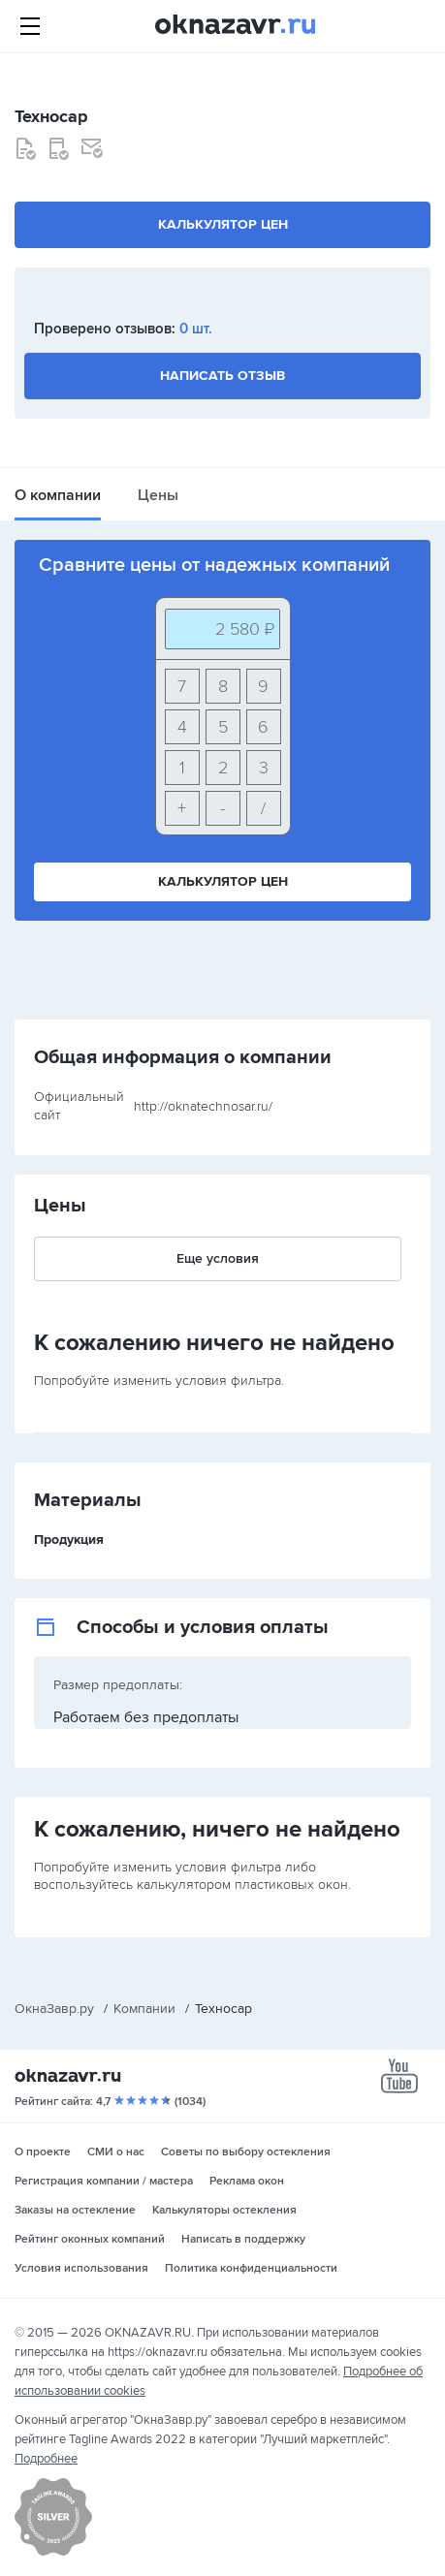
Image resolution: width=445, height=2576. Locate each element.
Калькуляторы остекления (224, 2210)
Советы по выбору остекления (246, 2152)
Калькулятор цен (223, 224)
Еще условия (217, 1258)
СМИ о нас (115, 2152)
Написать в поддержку (243, 2239)
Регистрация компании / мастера (104, 2181)
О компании (58, 495)
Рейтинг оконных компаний (90, 2239)
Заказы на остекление (75, 2210)
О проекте (43, 2152)
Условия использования (81, 2268)
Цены (158, 495)
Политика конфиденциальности (251, 2268)
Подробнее (46, 2458)
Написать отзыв (222, 375)
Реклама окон (246, 2181)
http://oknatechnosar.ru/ (203, 1106)
